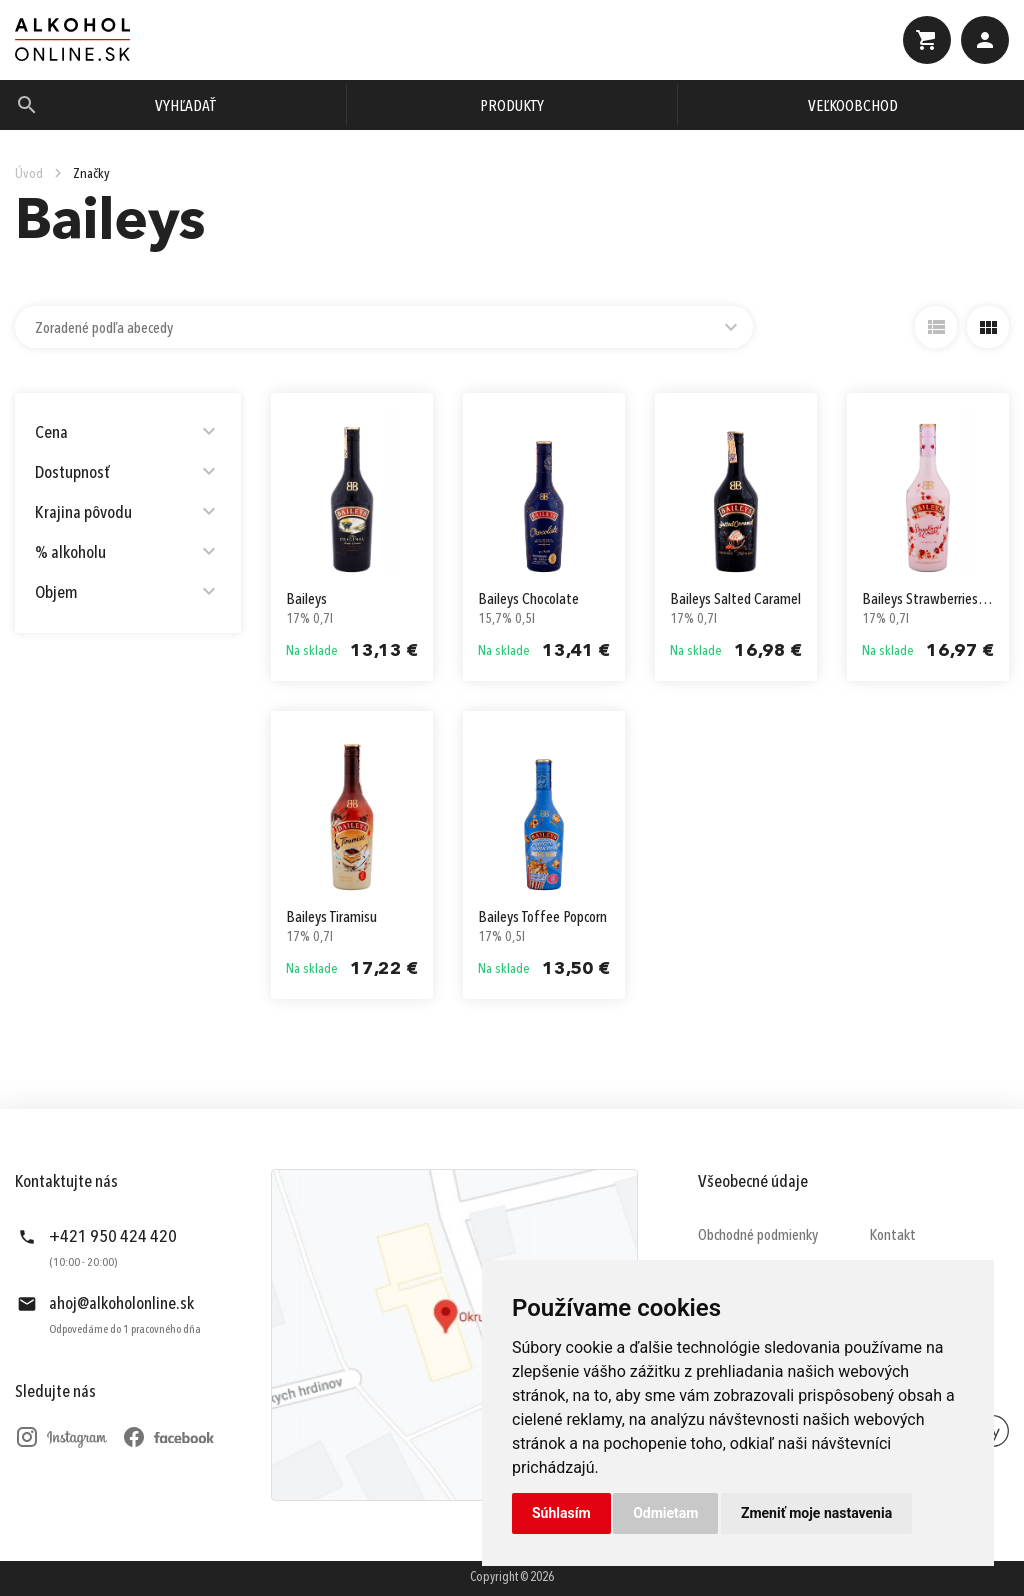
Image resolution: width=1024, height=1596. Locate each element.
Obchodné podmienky (758, 1236)
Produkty (512, 107)
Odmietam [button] (665, 1513)
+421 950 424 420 (113, 1237)
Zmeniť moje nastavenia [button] (816, 1513)
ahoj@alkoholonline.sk (121, 1304)
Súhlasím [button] (561, 1513)
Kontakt (892, 1236)
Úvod (29, 174)
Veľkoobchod (853, 107)
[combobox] (384, 327)
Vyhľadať (185, 107)
